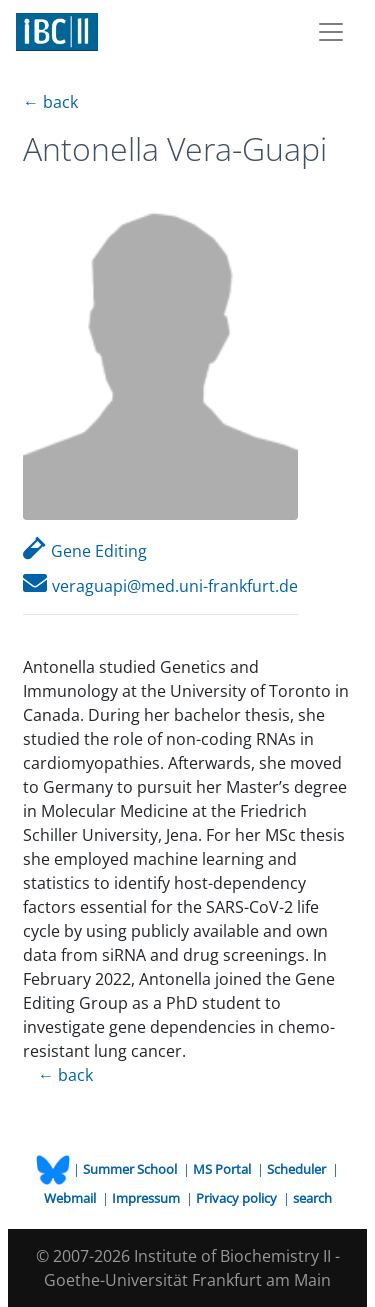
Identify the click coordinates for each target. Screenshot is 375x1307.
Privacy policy (238, 1198)
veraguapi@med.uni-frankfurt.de (160, 586)
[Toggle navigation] (331, 32)
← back (50, 102)
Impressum (147, 1198)
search (312, 1198)
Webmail (71, 1198)
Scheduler (298, 1169)
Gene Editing (85, 551)
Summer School (131, 1169)
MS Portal (223, 1169)
